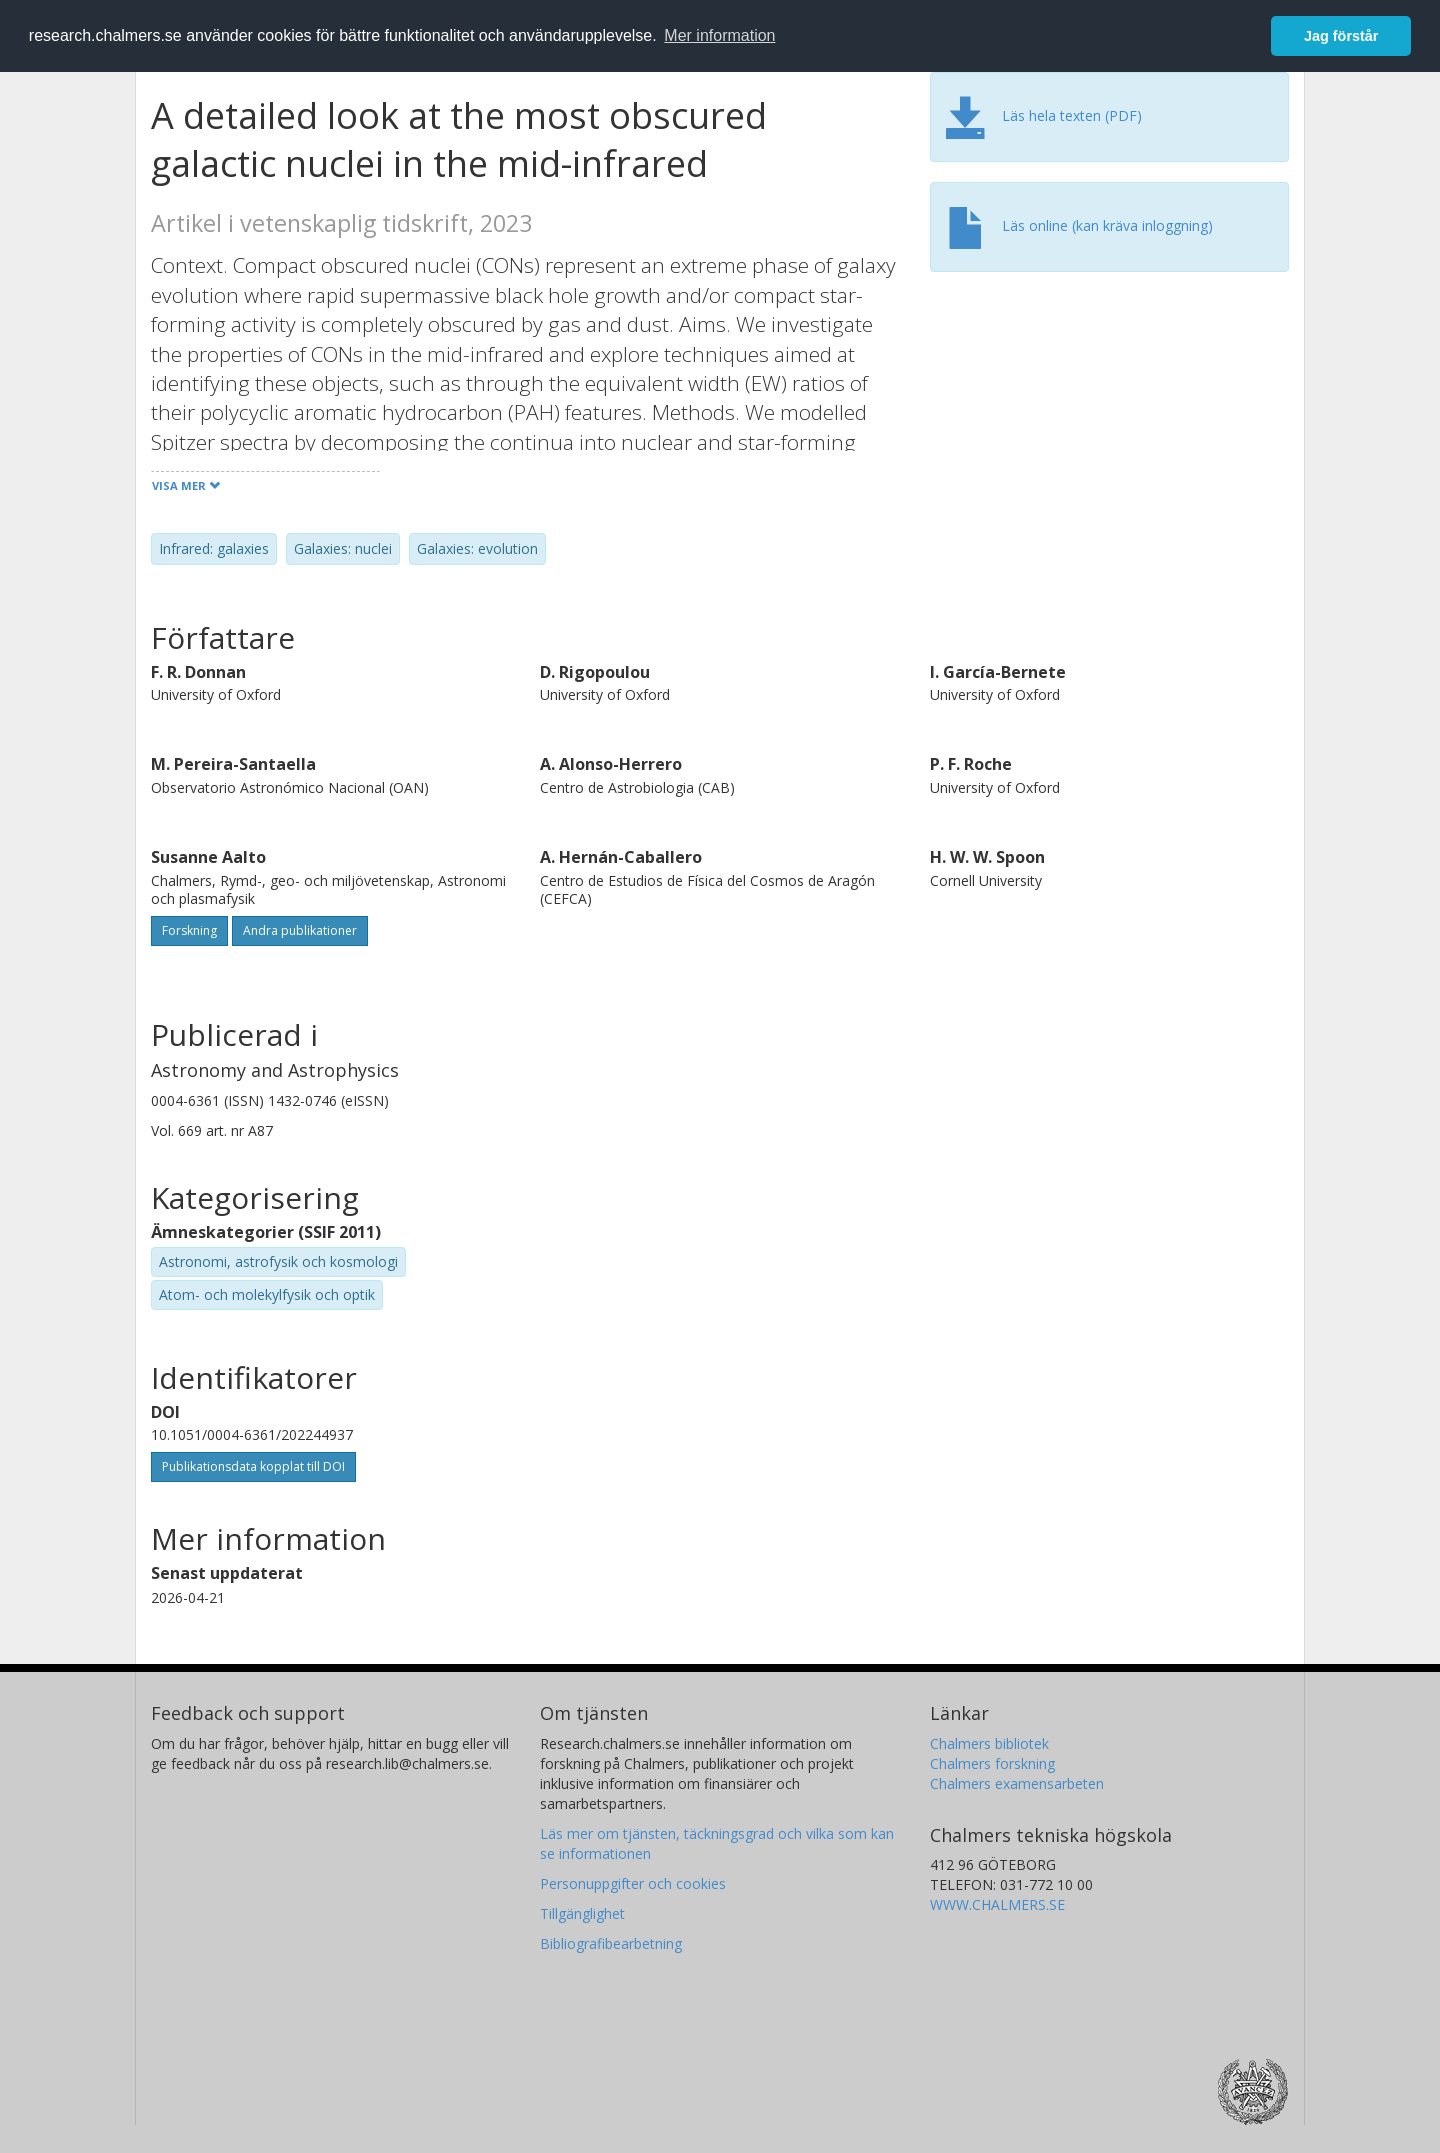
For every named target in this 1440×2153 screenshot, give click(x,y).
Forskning (189, 930)
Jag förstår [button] (1341, 36)
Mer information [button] (719, 35)
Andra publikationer (300, 930)
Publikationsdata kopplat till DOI (253, 1466)
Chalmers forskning (992, 1763)
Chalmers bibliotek (989, 1743)
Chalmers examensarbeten (1017, 1783)
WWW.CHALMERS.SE (997, 1904)
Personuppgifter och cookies (633, 1883)
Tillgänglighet (582, 1913)
